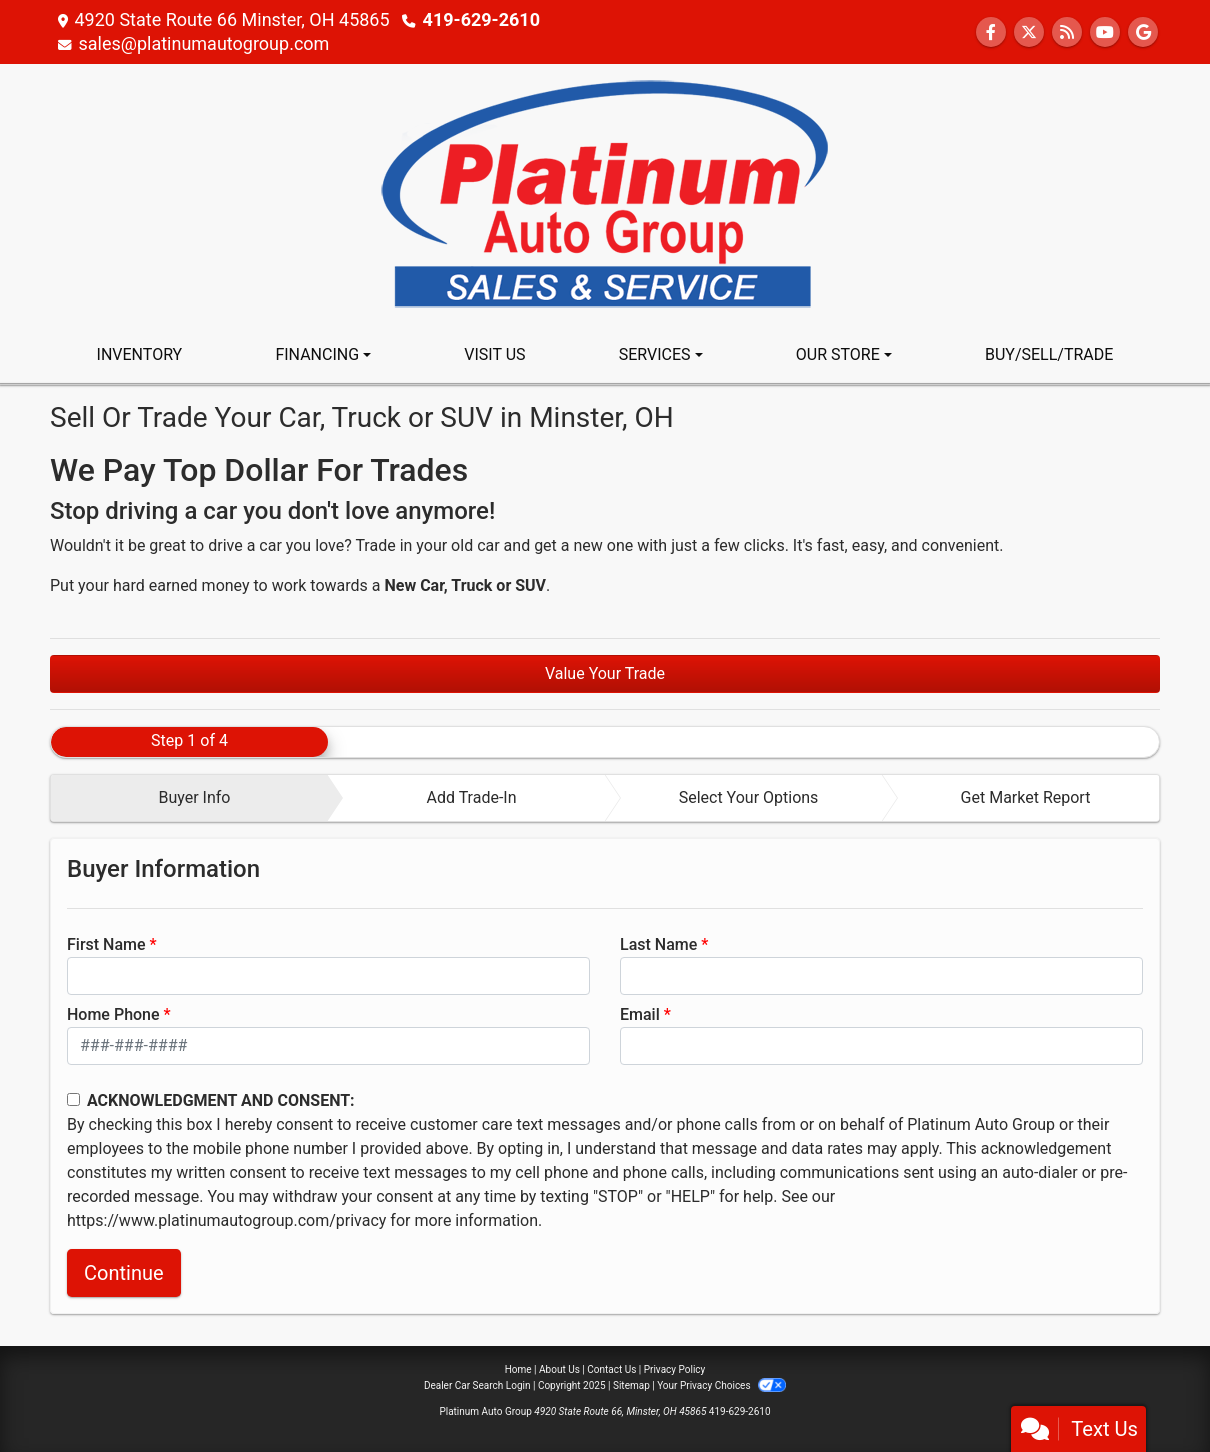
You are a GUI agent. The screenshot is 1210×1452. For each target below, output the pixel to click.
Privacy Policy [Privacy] (675, 1369)
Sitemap (631, 1385)
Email (640, 1014)
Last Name (658, 944)
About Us (559, 1369)
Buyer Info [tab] (194, 797)
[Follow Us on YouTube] (1105, 32)
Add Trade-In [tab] (471, 797)
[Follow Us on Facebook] (991, 32)
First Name (106, 944)
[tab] (189, 798)
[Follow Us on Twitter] (1029, 32)
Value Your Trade (605, 673)
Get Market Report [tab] (1026, 797)
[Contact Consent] (73, 1099)
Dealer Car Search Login (477, 1385)
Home (518, 1369)
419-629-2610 (481, 19)
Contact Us (611, 1369)
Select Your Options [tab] (749, 797)
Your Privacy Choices (721, 1385)
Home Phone (113, 1014)
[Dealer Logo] (605, 194)
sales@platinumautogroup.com (203, 43)
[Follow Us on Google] (1143, 32)
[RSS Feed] (1067, 32)
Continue (124, 1273)
